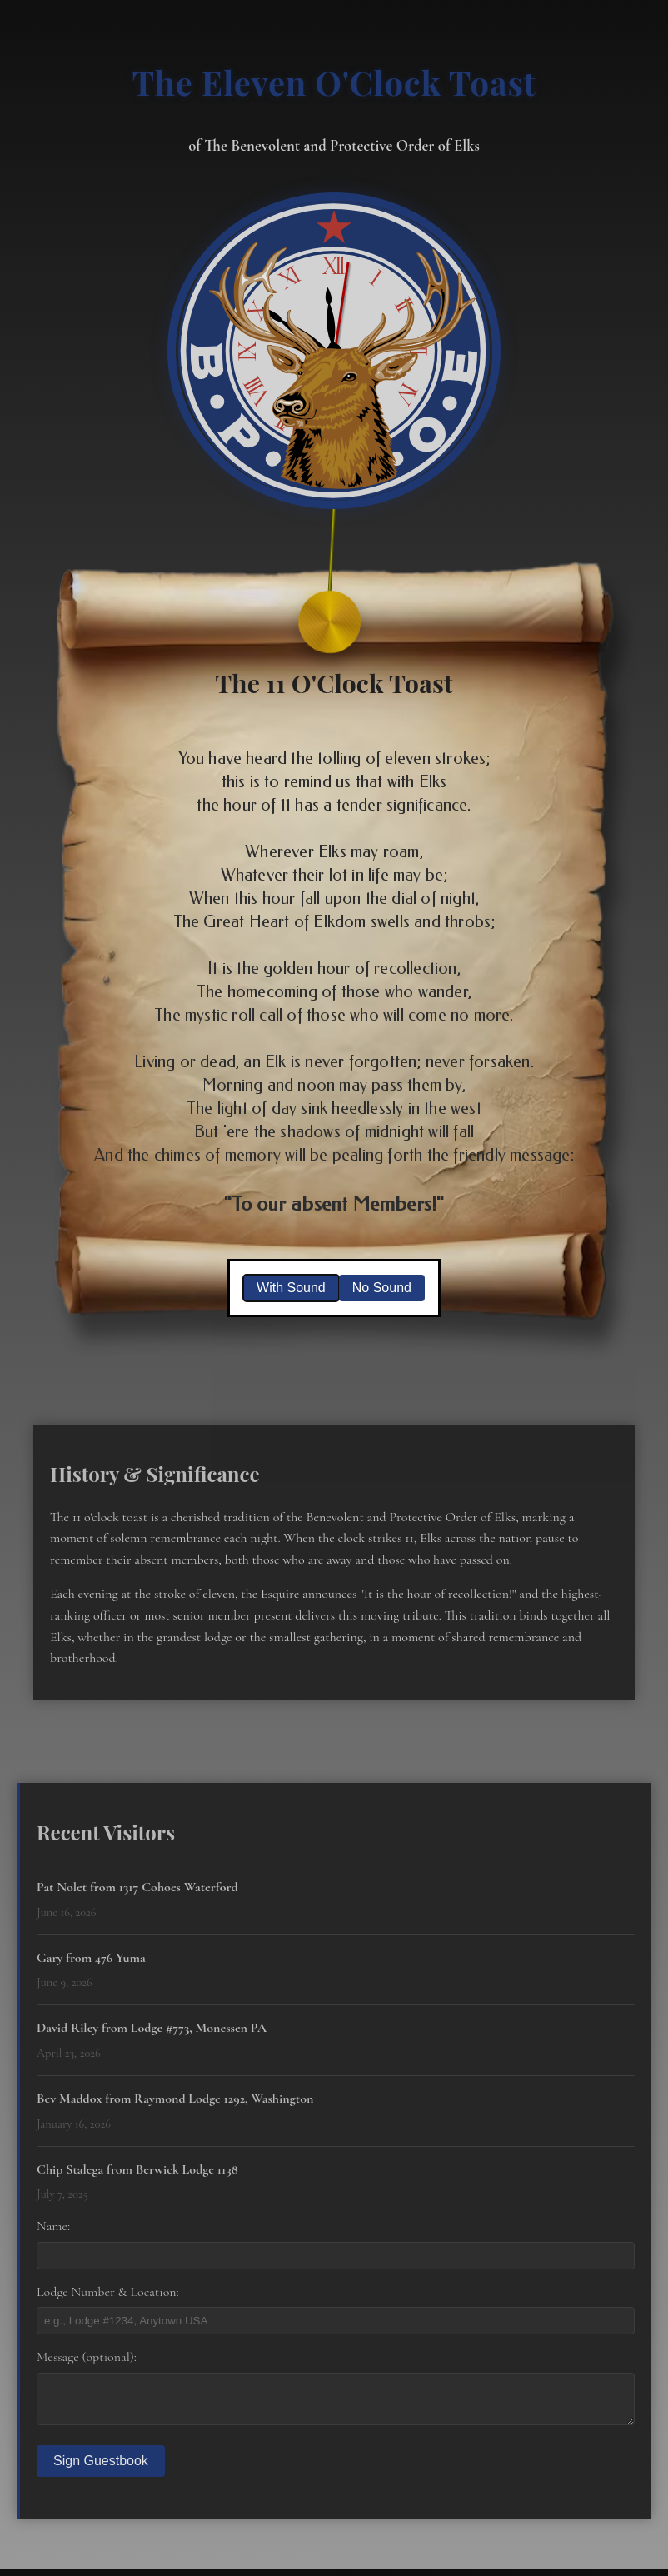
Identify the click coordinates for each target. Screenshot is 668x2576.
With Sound (291, 1288)
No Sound (381, 1288)
